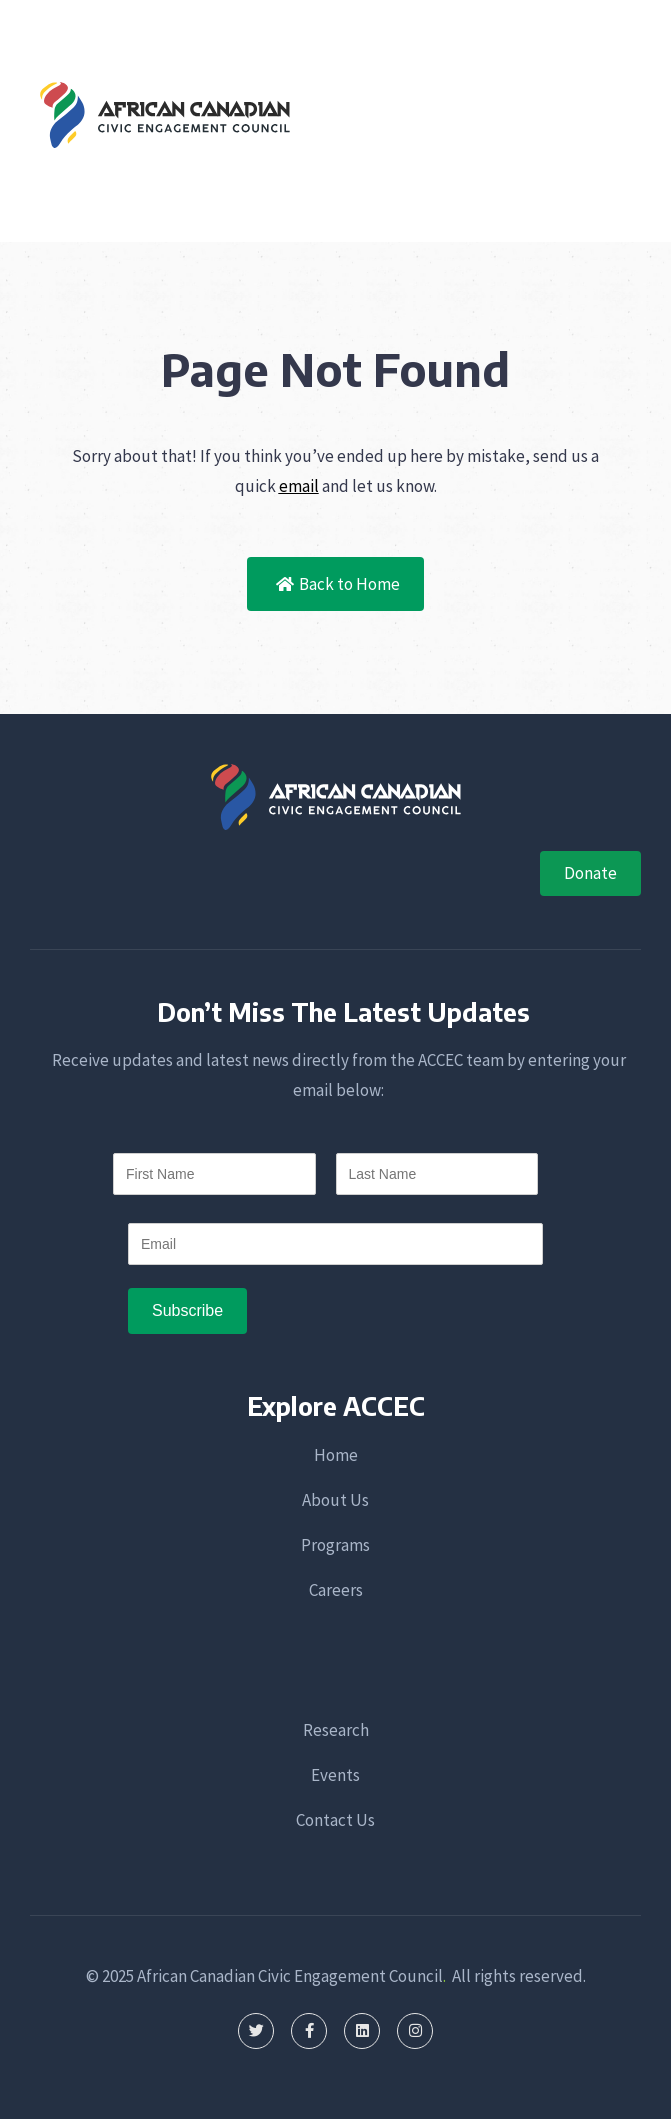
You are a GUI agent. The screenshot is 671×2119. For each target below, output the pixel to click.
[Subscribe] (187, 1311)
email (299, 486)
